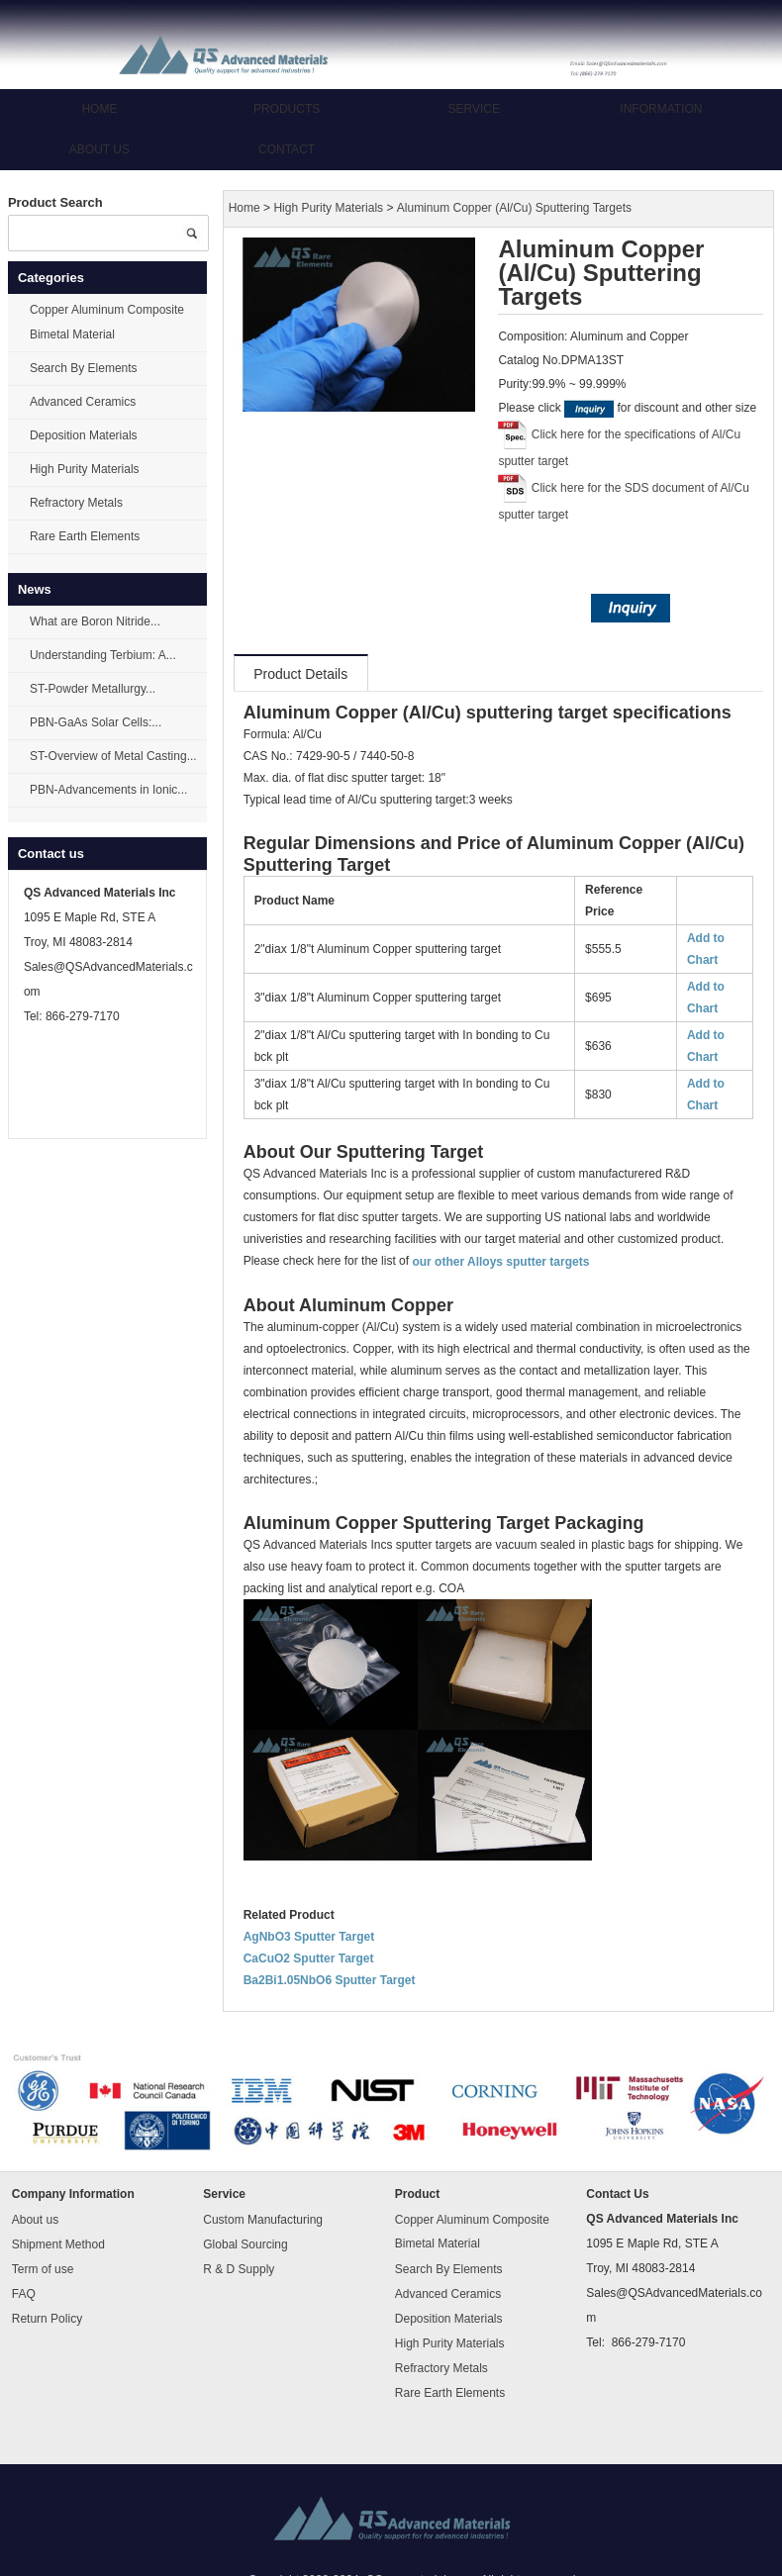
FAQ (24, 2294)
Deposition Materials (84, 435)
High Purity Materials (85, 469)
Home (99, 109)
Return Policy (47, 2319)
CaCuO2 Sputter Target (309, 1958)
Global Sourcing (245, 2244)
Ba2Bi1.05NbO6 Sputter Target (330, 1980)
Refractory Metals (76, 503)
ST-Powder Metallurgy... (92, 689)
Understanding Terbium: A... (103, 655)
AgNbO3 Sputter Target (309, 1937)
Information (661, 109)
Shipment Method (58, 2244)
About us (99, 149)
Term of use (43, 2269)
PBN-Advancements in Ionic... (108, 790)
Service (474, 109)
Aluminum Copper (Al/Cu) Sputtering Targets (514, 209)
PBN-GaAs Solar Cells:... (95, 722)
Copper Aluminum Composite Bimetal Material (107, 322)
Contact (286, 149)
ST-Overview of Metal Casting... (113, 756)
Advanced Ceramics (83, 402)
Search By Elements (84, 368)
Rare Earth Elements (85, 536)
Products (286, 109)
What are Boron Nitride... (95, 621)
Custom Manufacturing (263, 2220)
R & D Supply (238, 2269)
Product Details (300, 674)
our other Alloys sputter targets (500, 1262)
